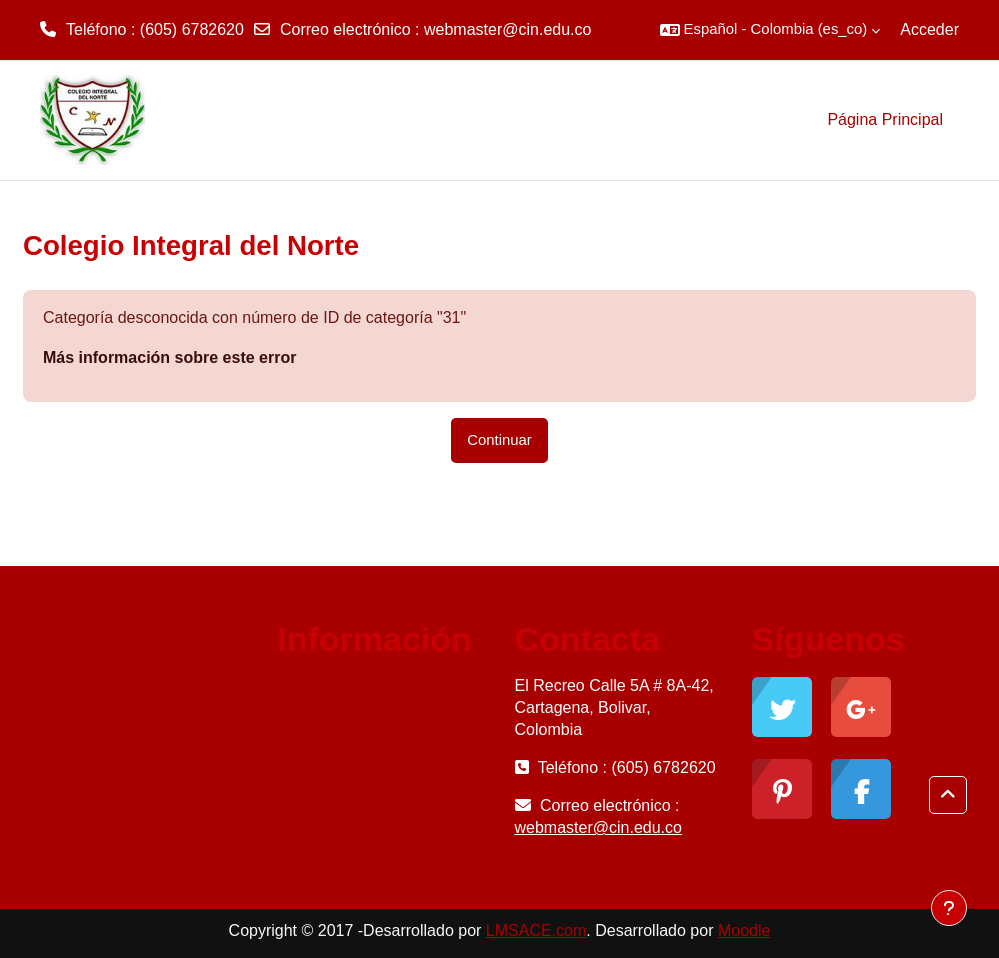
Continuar (499, 440)
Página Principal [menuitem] (885, 119)
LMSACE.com (536, 930)
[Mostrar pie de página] (949, 908)
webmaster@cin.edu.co (507, 29)
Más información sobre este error (169, 357)
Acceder (929, 29)
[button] (770, 30)
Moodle (744, 930)
